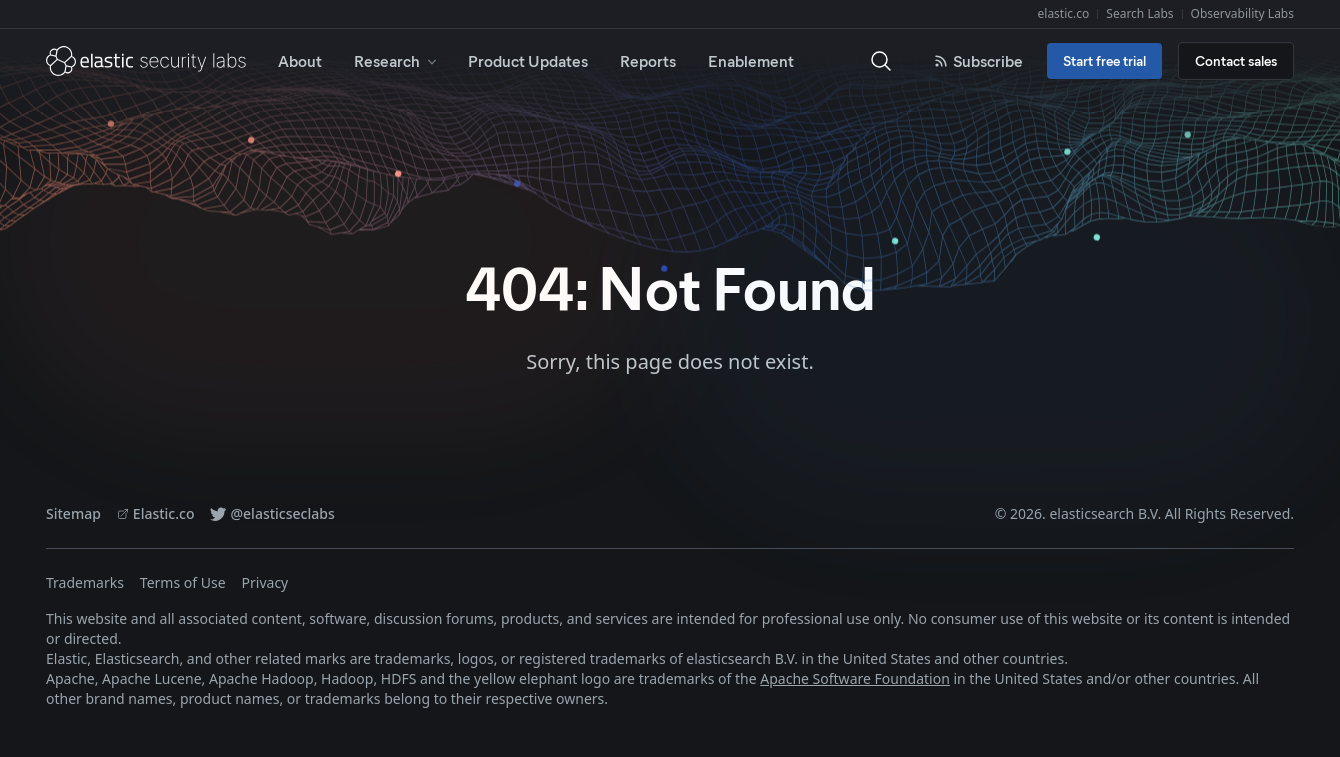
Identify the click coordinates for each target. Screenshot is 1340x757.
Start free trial (1104, 60)
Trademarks (85, 582)
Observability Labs (1242, 13)
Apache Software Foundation (855, 678)
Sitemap (73, 513)
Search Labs (1139, 13)
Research (397, 60)
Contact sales (1236, 60)
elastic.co (1064, 13)
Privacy (265, 582)
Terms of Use (183, 582)
